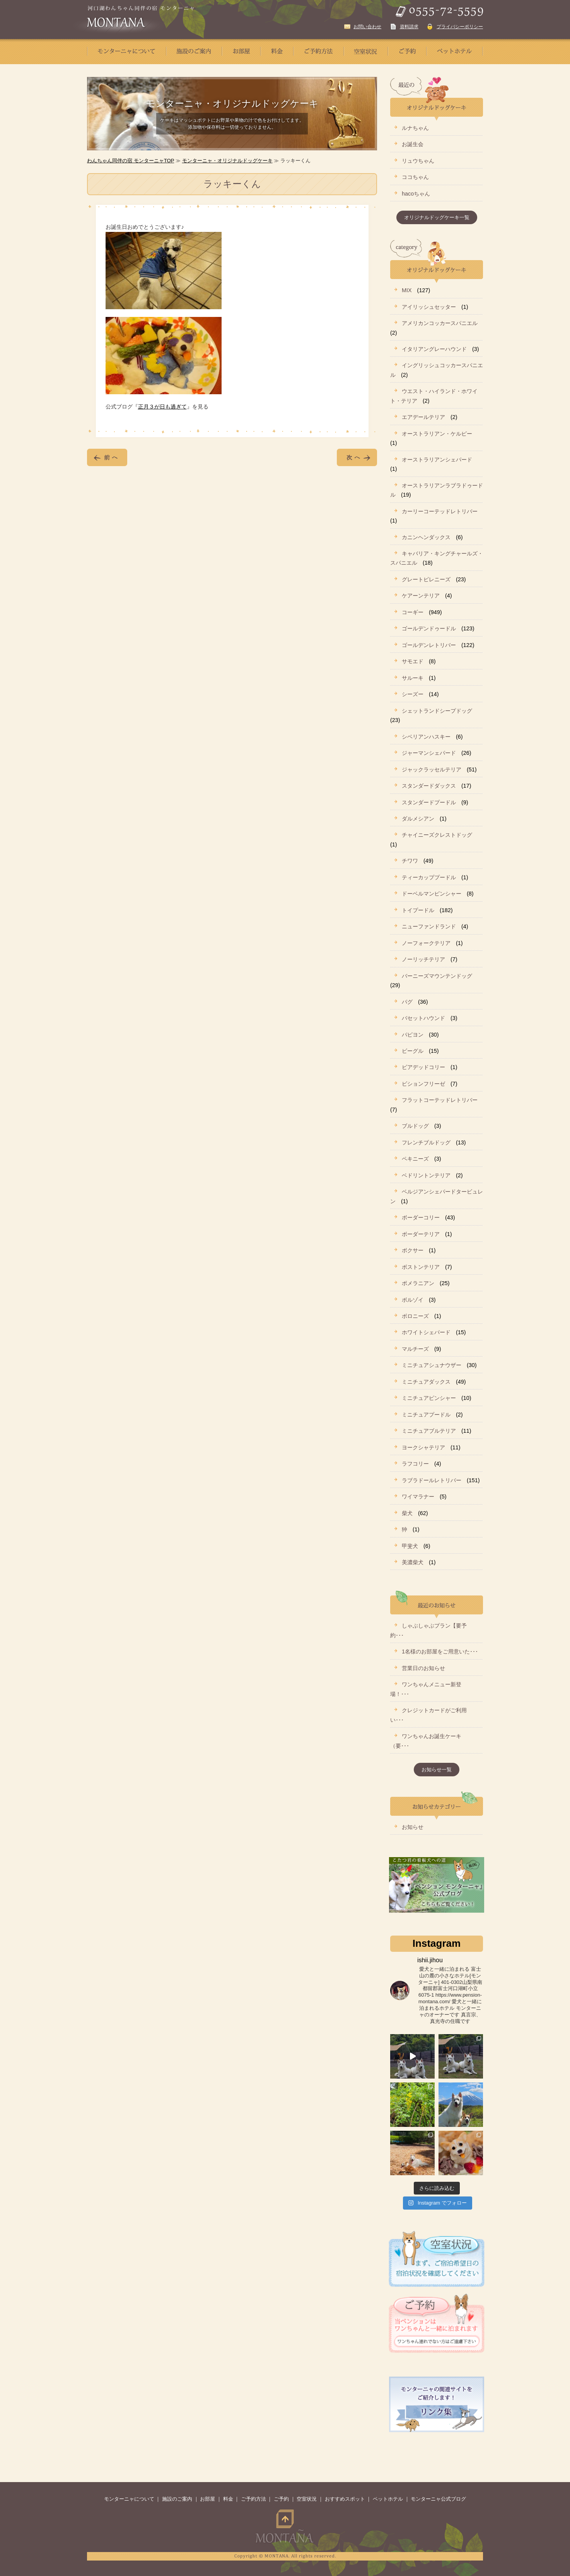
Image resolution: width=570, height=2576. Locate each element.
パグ (407, 1002)
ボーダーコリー (421, 1217)
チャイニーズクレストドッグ (437, 835)
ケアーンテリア (421, 595)
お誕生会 (412, 144)
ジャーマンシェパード (429, 753)
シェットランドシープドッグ (437, 711)
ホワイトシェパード (426, 1332)
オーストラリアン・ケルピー (437, 434)
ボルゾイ (412, 1300)
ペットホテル (388, 2499)
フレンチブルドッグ (426, 1142)
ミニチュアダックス (426, 1382)
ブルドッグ (415, 1126)
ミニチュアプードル (426, 1414)
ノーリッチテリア (423, 959)
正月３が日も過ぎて (162, 407)
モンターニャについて (129, 2499)
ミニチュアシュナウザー (431, 1365)
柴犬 (407, 1513)
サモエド (412, 661)
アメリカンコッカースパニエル (440, 323)
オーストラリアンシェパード (437, 459)
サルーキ (412, 678)
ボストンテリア (421, 1267)
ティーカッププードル (429, 877)
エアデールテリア (423, 417)
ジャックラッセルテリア (431, 769)
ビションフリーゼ (423, 1084)
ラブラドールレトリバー (431, 1480)
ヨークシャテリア (423, 1447)
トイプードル (418, 910)
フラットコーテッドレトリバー (440, 1100)
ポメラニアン (418, 1283)
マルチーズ (415, 1349)
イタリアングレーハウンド (434, 349)
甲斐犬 (410, 1546)
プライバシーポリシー (460, 26)
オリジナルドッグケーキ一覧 (436, 217)
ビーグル (412, 1051)
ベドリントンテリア (426, 1175)
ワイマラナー (418, 1496)
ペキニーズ (415, 1159)
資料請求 (409, 26)
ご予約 (281, 2499)
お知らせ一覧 (437, 1769)
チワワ (410, 861)
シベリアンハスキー (426, 737)
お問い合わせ (367, 26)
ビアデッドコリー (423, 1067)
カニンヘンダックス (426, 537)
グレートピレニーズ (426, 579)
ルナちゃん (415, 128)
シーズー (412, 694)
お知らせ (412, 1827)
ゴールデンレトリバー (429, 645)
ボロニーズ (415, 1316)
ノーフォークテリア (426, 943)
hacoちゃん (416, 194)
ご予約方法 (253, 2499)
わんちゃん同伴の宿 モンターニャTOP (130, 160)
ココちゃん (415, 177)
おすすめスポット (345, 2499)
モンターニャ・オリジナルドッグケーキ (227, 160)
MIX (407, 290)
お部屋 (207, 2499)
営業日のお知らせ (423, 1668)
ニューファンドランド (429, 926)
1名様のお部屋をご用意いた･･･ (440, 1651)
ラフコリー (415, 1464)
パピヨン (412, 1035)
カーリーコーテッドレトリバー (440, 511)
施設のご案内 (177, 2499)
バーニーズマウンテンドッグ (437, 976)
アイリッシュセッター (429, 307)
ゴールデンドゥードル (429, 628)
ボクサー (412, 1250)
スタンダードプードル (429, 802)
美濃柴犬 (412, 1562)
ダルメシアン (418, 819)
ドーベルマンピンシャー (431, 893)
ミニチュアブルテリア (429, 1431)
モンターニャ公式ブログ (438, 2499)
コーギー (412, 612)
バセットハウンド (423, 1018)
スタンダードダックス (429, 786)
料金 (228, 2499)
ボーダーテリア (421, 1234)
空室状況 (307, 2499)
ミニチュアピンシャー (429, 1398)
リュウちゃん (418, 161)
